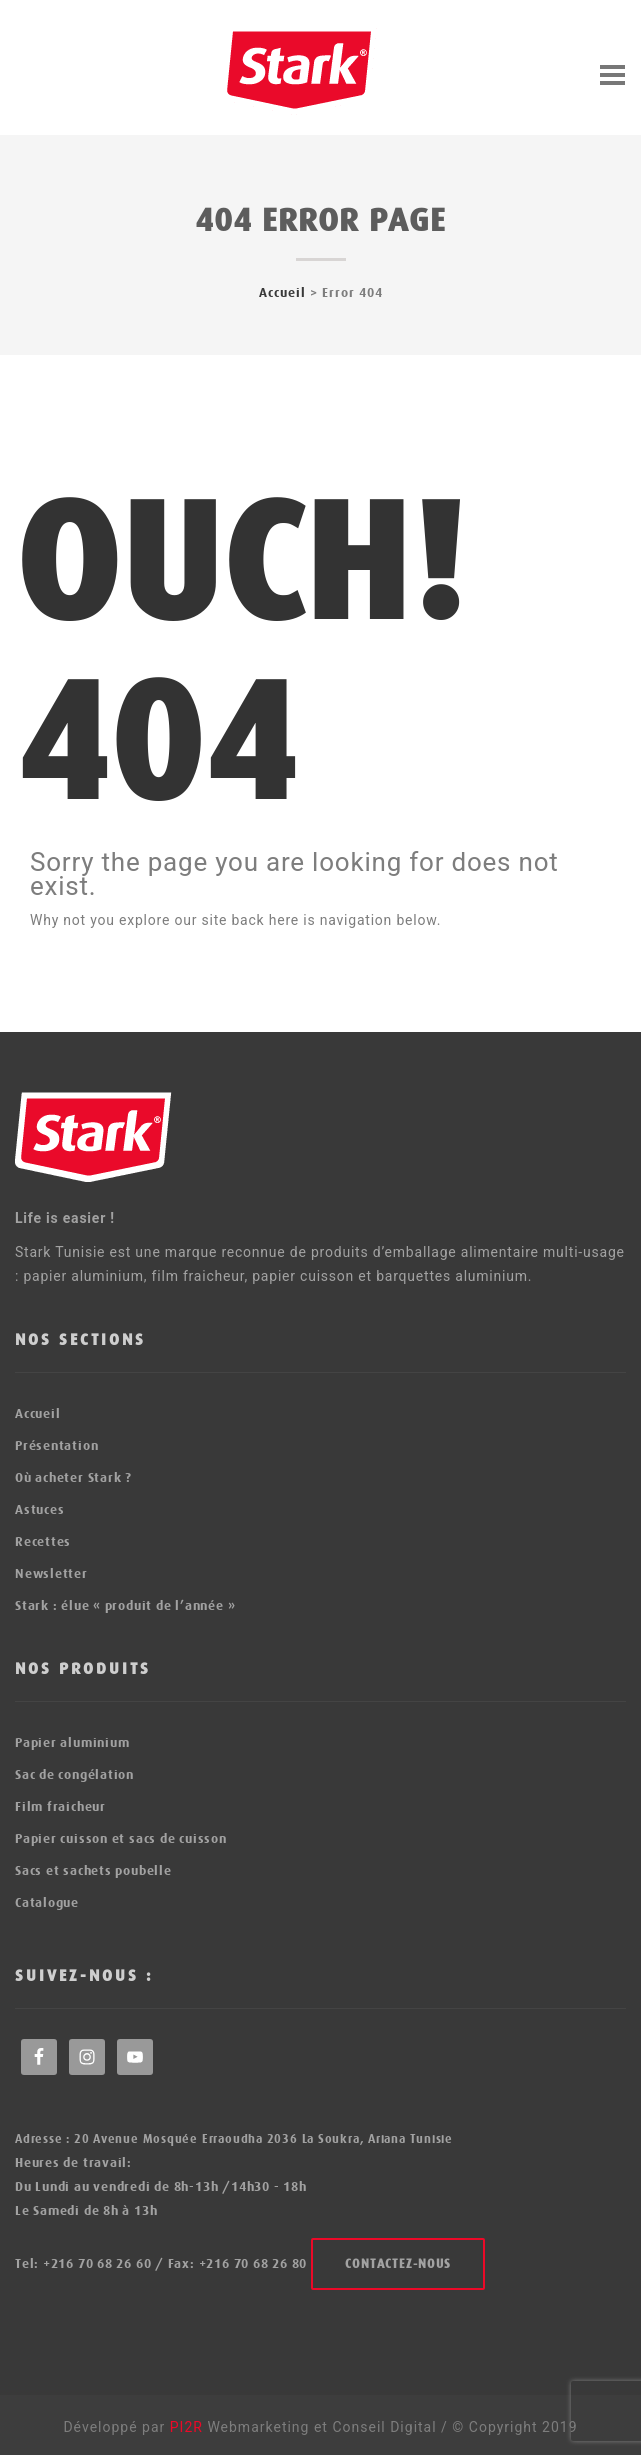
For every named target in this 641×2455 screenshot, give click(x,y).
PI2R (189, 2427)
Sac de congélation (74, 1774)
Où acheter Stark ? (73, 1477)
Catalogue (47, 1902)
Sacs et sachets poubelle (93, 1870)
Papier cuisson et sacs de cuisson (121, 1838)
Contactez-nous (398, 2264)
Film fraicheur (60, 1806)
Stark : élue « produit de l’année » (125, 1605)
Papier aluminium (72, 1742)
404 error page (320, 220)
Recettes (43, 1541)
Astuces (39, 1509)
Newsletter (51, 1573)
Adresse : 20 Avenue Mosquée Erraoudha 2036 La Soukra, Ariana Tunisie (234, 2139)
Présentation (56, 1445)
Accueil (282, 292)
